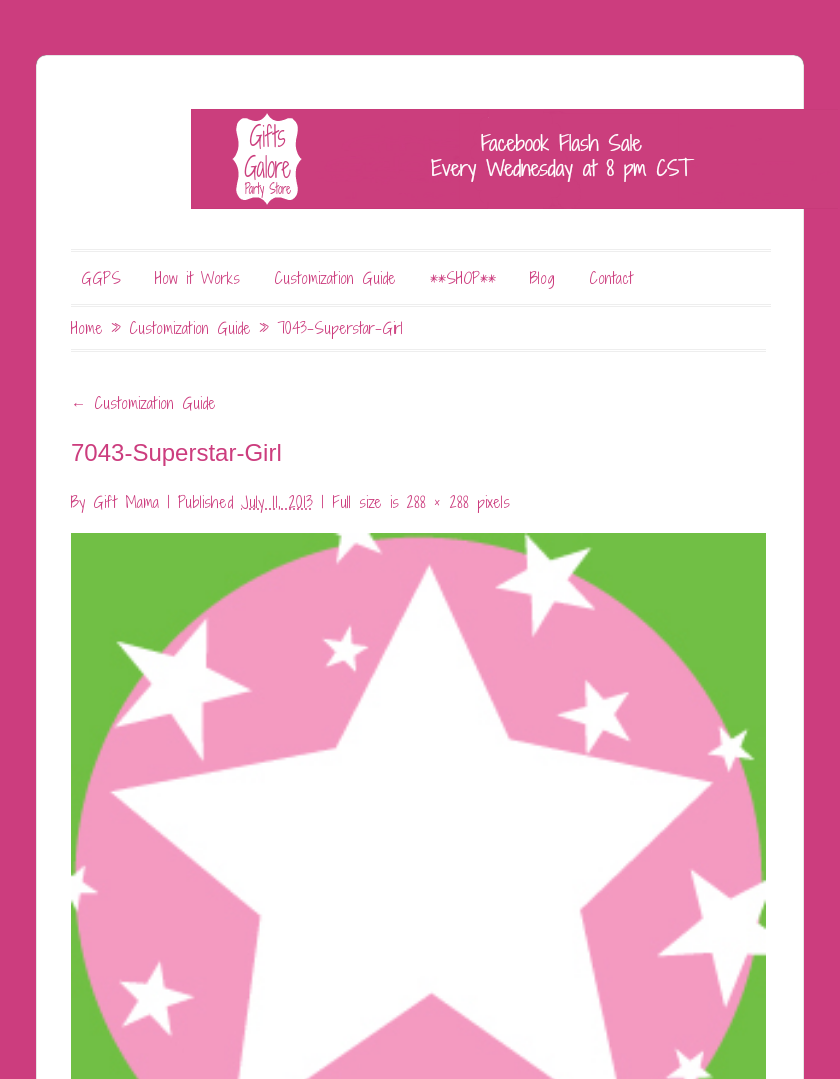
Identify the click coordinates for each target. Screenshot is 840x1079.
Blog (542, 278)
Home (87, 328)
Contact (611, 278)
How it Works (197, 278)
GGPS (101, 278)
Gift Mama (126, 502)
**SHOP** (463, 278)
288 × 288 (438, 502)
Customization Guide (335, 278)
